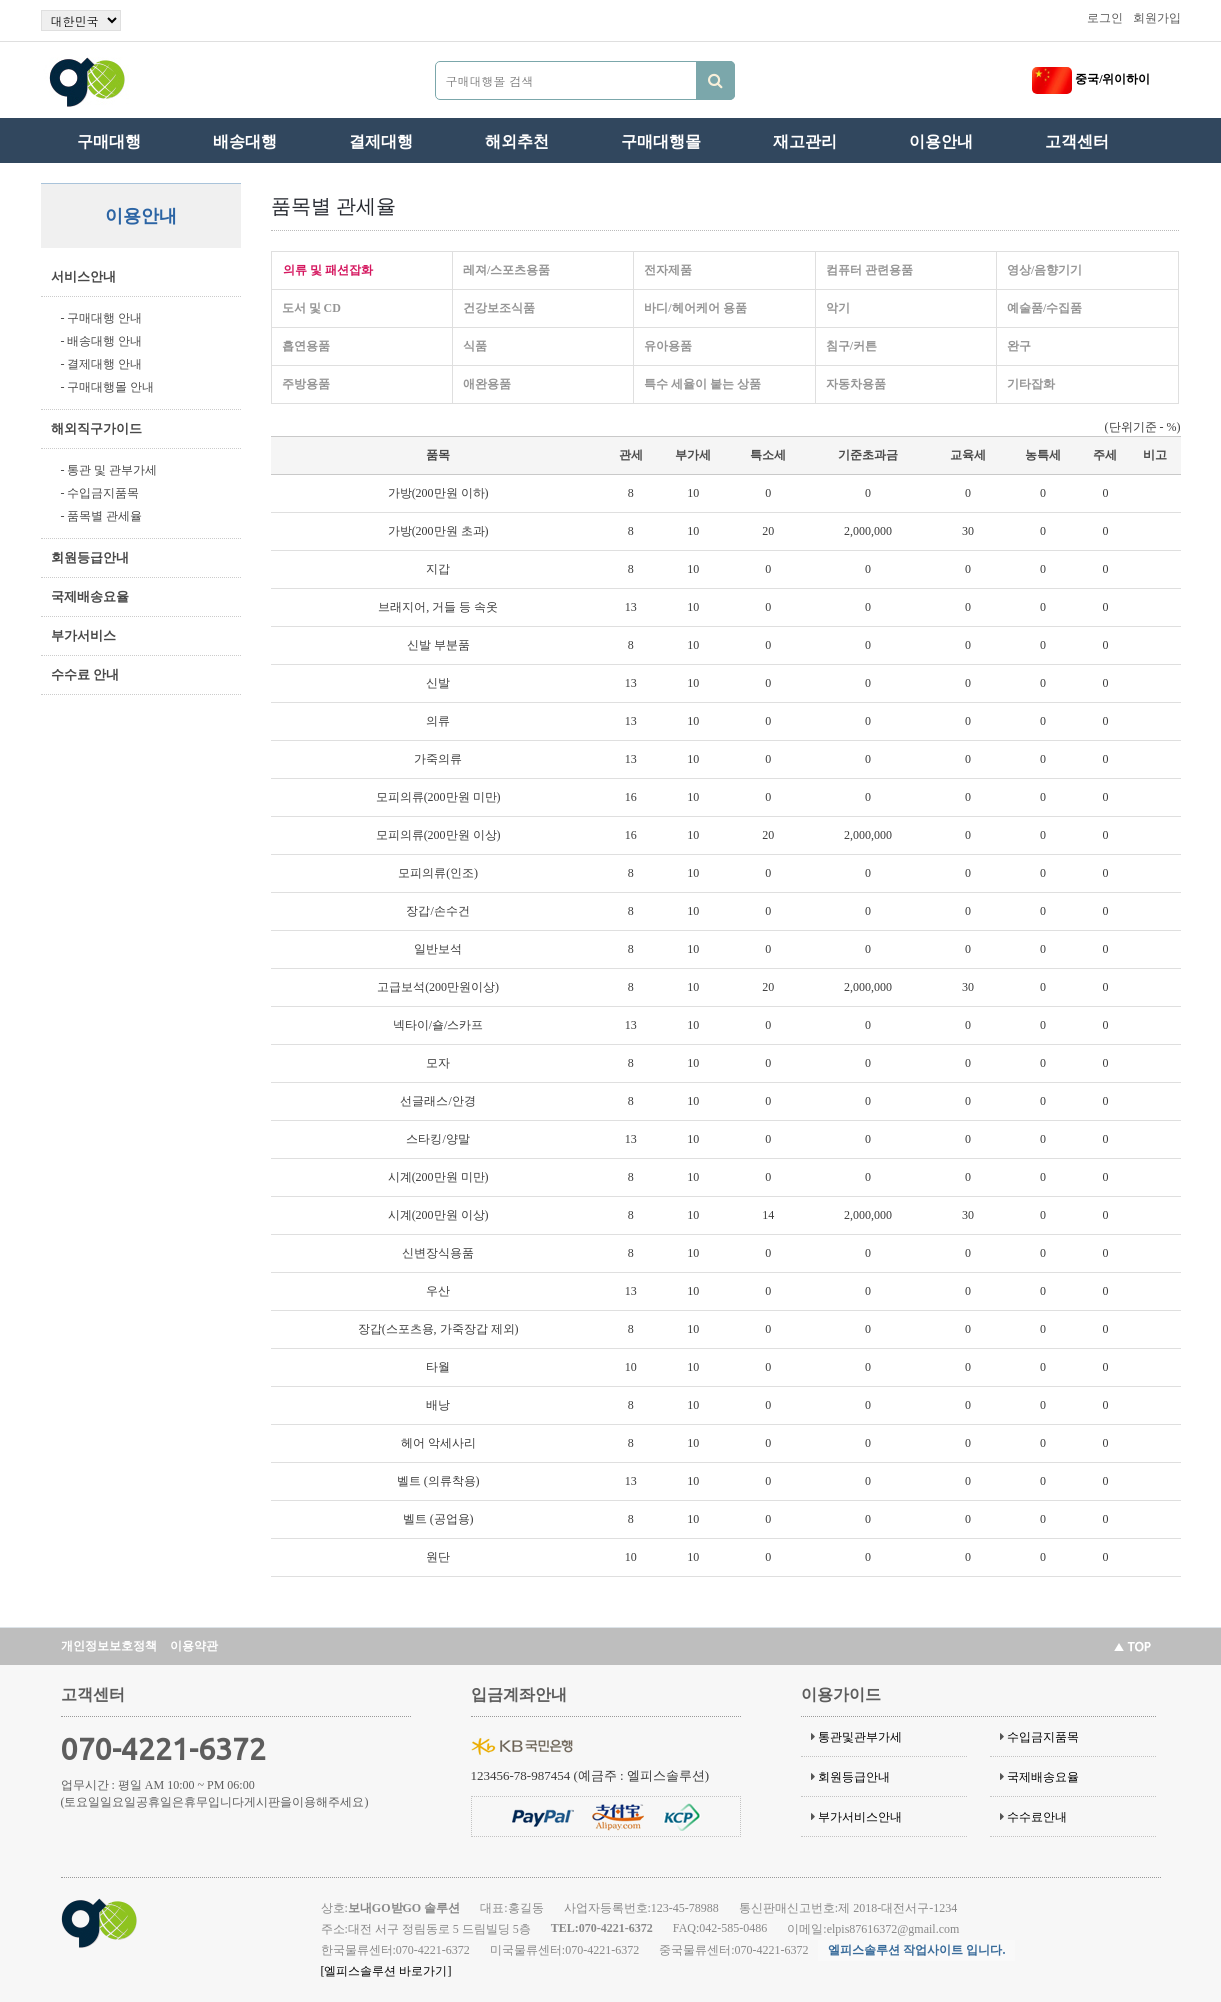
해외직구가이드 (96, 428)
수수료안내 (1037, 1817)
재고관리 (805, 141)
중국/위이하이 (1091, 79)
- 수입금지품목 (100, 493)
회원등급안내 (90, 557)
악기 (838, 308)
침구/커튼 (851, 346)
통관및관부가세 (860, 1737)
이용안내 (941, 141)
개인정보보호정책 (109, 1646)
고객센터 (1077, 141)
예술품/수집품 (1044, 308)
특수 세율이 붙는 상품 (702, 384)
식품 (475, 346)
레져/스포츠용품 (506, 270)
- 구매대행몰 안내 (108, 387)
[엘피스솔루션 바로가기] (386, 1971)
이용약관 (194, 1646)
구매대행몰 (661, 141)
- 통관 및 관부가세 (109, 470)
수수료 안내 (85, 674)
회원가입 (1157, 18)
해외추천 (517, 141)
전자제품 (668, 270)
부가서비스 (83, 635)
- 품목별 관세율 (102, 516)
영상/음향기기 (1044, 270)
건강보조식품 (499, 308)
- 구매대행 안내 (102, 318)
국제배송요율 (90, 596)
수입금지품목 (1043, 1737)
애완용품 (487, 384)
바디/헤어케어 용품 (695, 308)
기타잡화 (1031, 384)
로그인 (1105, 18)
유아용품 (668, 346)
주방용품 (306, 384)
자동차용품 (856, 384)
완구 (1019, 346)
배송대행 (245, 141)
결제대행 (381, 141)
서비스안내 (83, 276)
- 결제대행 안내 (102, 364)
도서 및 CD (311, 308)
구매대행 (109, 141)
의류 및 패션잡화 (327, 270)
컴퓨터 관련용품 (869, 270)
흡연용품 (306, 346)
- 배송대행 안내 (102, 341)
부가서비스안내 (860, 1817)
